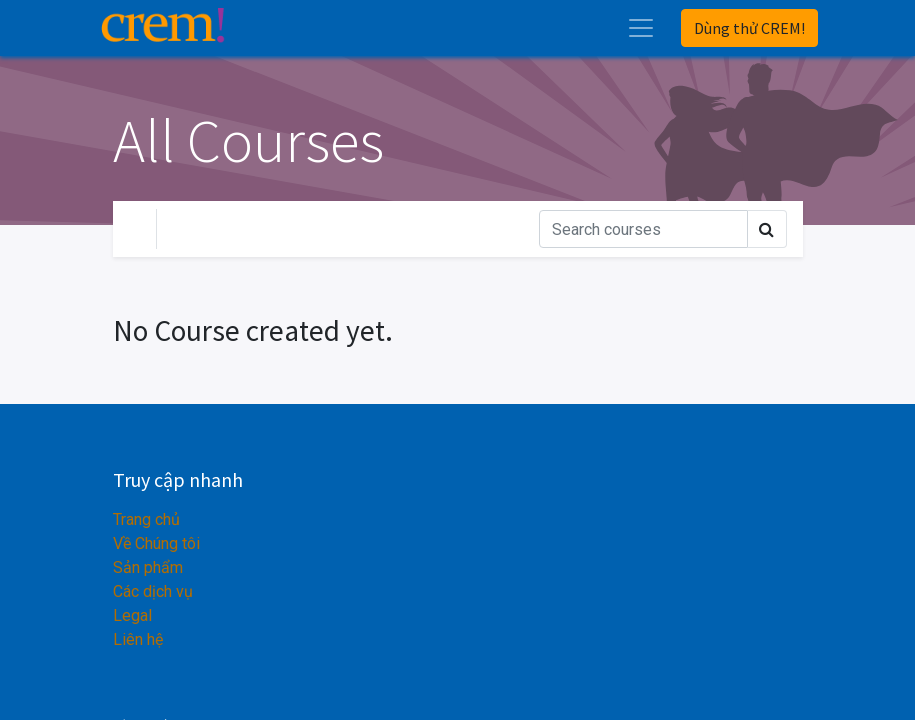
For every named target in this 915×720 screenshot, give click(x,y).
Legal (132, 615)
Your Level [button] (215, 229)
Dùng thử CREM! (749, 28)
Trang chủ (146, 519)
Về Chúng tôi (156, 543)
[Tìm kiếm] (643, 229)
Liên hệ (138, 639)
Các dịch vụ (153, 591)
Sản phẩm (148, 567)
